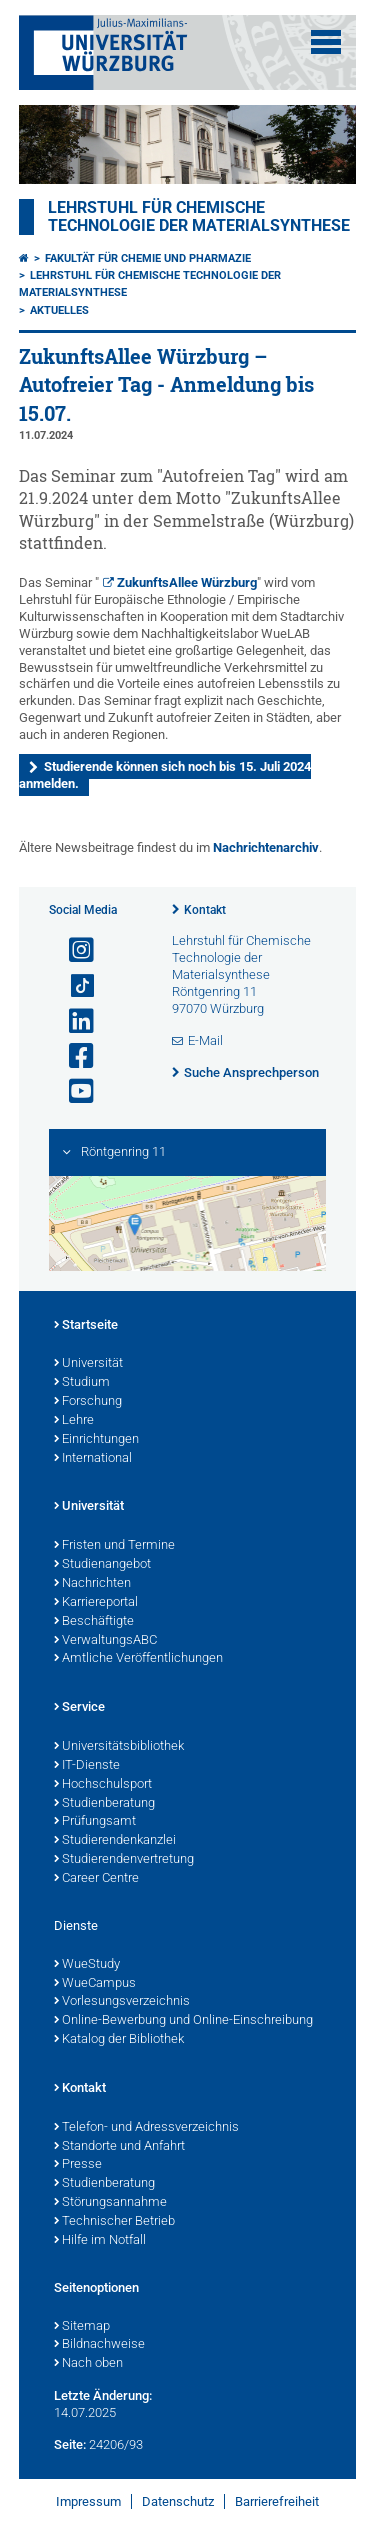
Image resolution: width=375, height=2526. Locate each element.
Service (79, 1708)
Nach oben (88, 2364)
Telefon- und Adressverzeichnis (146, 2128)
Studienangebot (102, 1565)
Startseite (86, 1326)
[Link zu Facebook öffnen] (73, 1056)
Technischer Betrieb (114, 2222)
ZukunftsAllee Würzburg (187, 582)
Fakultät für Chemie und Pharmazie (148, 258)
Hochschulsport (103, 1785)
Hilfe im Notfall (100, 2241)
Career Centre (96, 1879)
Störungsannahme (110, 2203)
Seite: (70, 2444)
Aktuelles (59, 310)
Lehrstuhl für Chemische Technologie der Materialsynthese (199, 217)
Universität (88, 1364)
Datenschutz (178, 2501)
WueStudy (87, 1965)
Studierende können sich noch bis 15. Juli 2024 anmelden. (165, 775)
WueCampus (95, 1984)
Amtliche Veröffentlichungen (138, 1659)
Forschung (88, 1402)
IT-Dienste (87, 1766)
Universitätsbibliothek (119, 1747)
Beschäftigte (94, 1622)
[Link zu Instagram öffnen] (73, 950)
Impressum (88, 2501)
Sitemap (82, 2327)
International (93, 1459)
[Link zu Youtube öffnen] (73, 1091)
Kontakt (205, 910)
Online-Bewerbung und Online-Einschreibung (183, 2021)
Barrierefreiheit (277, 2501)
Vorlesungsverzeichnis (122, 2002)
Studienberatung (104, 1804)
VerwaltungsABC (105, 1641)
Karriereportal (96, 1603)
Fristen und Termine (114, 1546)
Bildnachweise (99, 2345)
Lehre (74, 1421)
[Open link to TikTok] (73, 986)
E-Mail (205, 1040)
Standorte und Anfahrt (119, 2147)
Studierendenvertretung (124, 1860)
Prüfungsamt (95, 1822)
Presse (78, 2165)
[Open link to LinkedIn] (73, 1021)
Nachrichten (92, 1584)
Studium (82, 1383)
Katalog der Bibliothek (119, 2040)
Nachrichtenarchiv (266, 847)
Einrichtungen (96, 1440)
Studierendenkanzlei (115, 1841)
